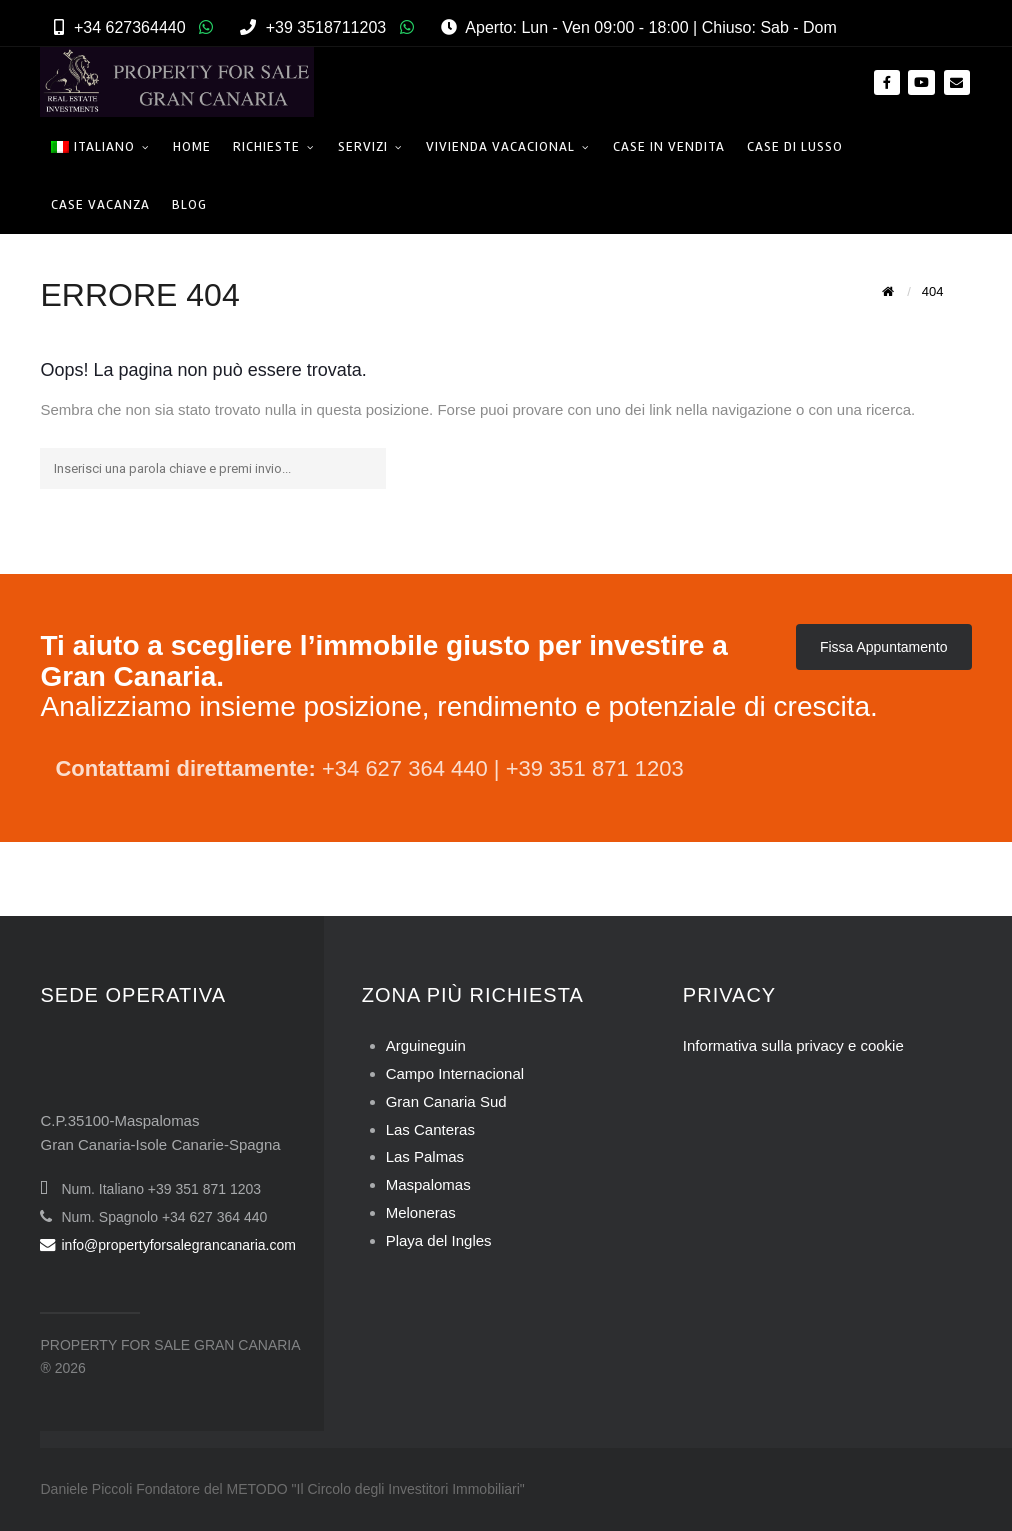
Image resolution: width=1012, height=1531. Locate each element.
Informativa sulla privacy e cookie (793, 1045)
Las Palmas (425, 1156)
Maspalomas (428, 1184)
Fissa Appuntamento (884, 647)
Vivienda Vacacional (500, 146)
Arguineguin (426, 1045)
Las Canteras (430, 1129)
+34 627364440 (130, 27)
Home (192, 146)
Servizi (363, 146)
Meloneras (421, 1212)
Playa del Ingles (439, 1240)
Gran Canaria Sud (446, 1101)
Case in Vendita (669, 146)
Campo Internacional (455, 1073)
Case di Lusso (795, 146)
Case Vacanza (100, 204)
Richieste (266, 146)
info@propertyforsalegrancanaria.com (167, 1245)
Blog (189, 204)
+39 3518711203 (326, 27)
